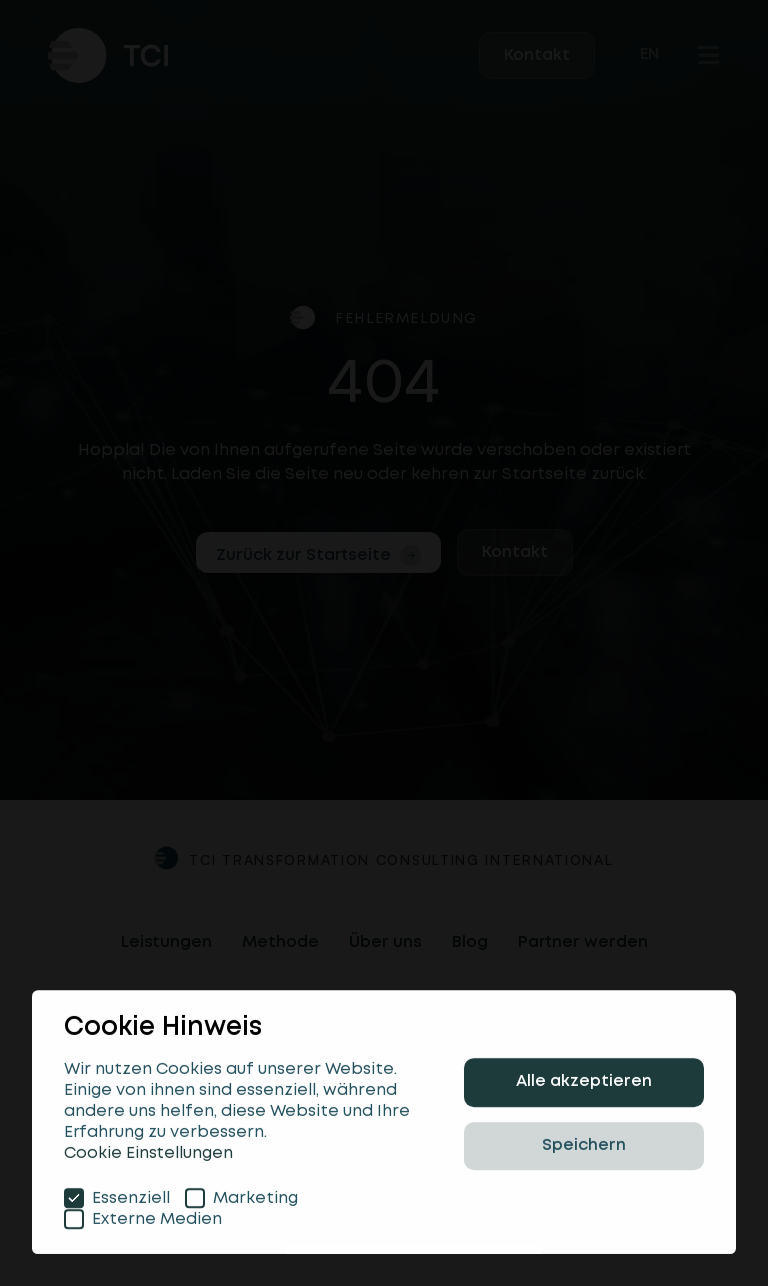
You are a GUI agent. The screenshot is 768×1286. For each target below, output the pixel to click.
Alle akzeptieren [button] (584, 1087)
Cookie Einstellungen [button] (148, 1158)
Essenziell (117, 1203)
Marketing (241, 1203)
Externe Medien (143, 1224)
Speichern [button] (584, 1150)
